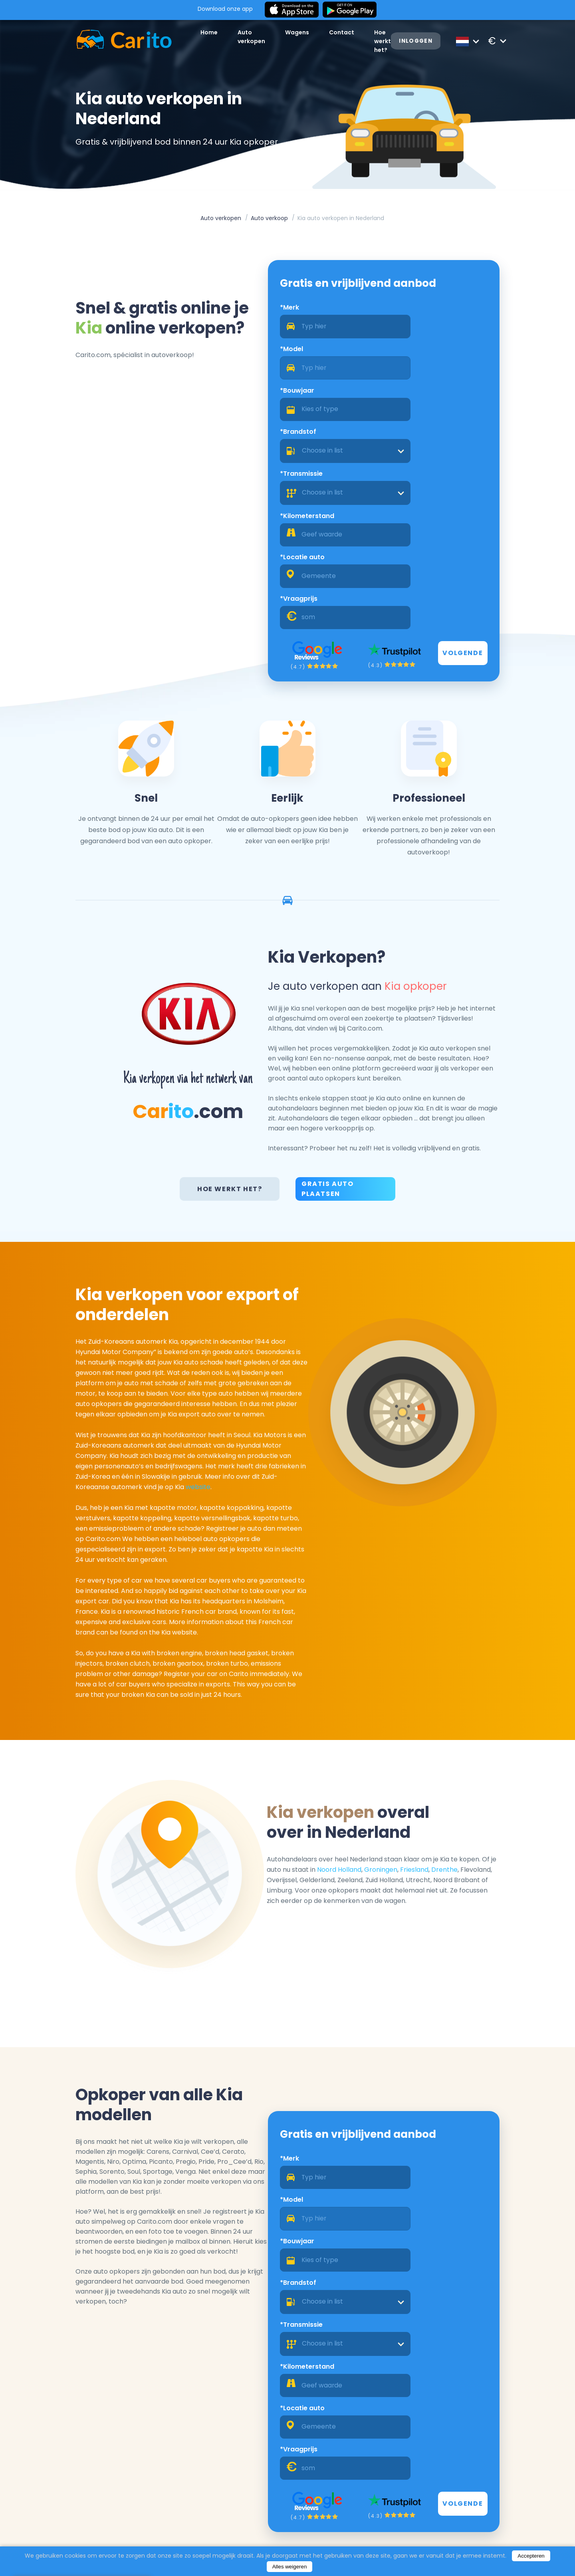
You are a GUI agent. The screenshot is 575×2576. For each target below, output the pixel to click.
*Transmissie (289, 402)
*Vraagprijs (412, 444)
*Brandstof (411, 360)
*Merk (277, 317)
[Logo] (104, 41)
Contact (326, 37)
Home (189, 37)
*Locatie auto (290, 444)
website (178, 1350)
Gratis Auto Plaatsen (327, 1045)
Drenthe (479, 1734)
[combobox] (450, 379)
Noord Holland (374, 1734)
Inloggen (419, 41)
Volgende (484, 499)
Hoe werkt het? (231, 1046)
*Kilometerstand (420, 402)
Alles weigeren (289, 2567)
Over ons (232, 2530)
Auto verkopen (220, 222)
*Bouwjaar (285, 360)
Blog (225, 2540)
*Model (404, 317)
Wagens (281, 37)
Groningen (415, 1734)
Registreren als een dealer (471, 2485)
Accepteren (531, 2556)
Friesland (449, 1734)
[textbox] (450, 379)
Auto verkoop (269, 222)
